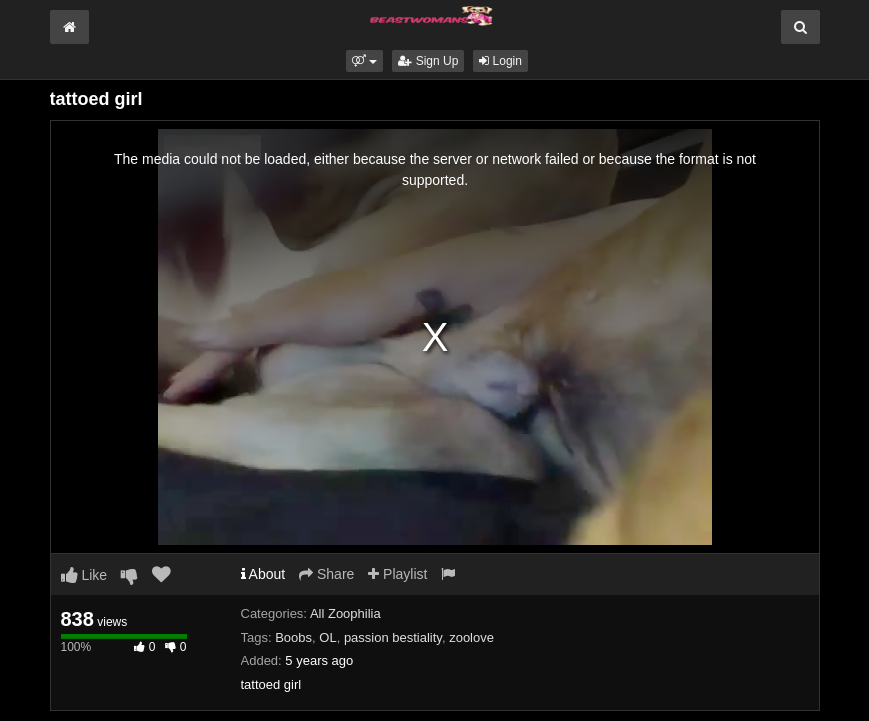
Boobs (293, 637)
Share (326, 574)
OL (327, 637)
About (263, 574)
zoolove (471, 637)
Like (84, 575)
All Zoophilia (345, 613)
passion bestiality (393, 637)
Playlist (397, 574)
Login (500, 61)
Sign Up (428, 61)
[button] (364, 61)
